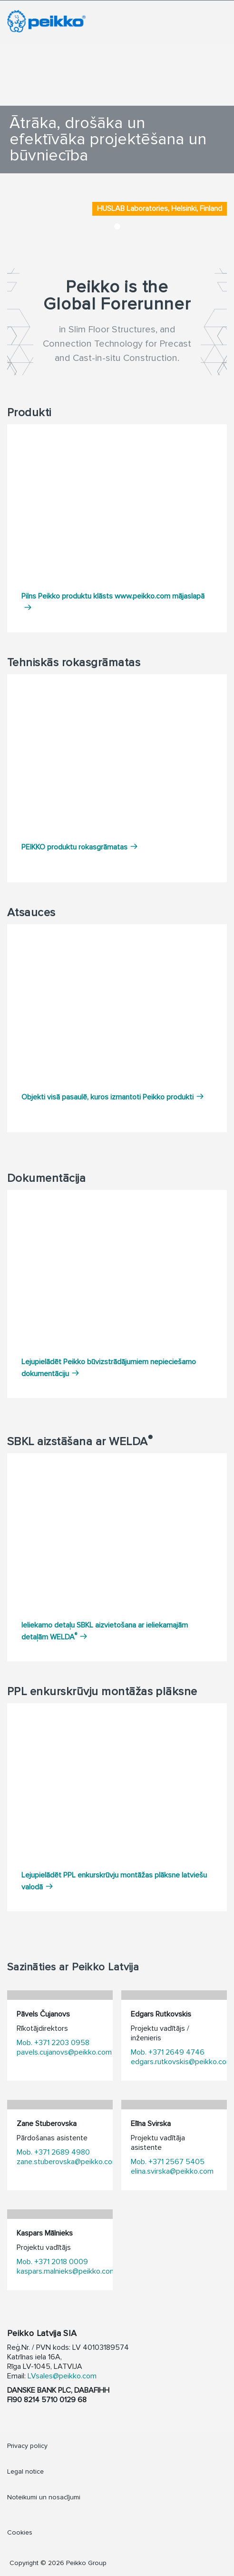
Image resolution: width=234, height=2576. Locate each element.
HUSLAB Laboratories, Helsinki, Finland (159, 208)
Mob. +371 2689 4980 (53, 2152)
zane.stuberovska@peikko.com (67, 2162)
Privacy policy (27, 2446)
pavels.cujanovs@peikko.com (64, 2052)
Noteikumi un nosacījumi (43, 2497)
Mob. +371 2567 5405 (168, 2162)
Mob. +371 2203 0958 (53, 2042)
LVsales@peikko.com (62, 2376)
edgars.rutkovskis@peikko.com (182, 2062)
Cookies (19, 2532)
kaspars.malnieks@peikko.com (66, 2271)
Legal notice (25, 2471)
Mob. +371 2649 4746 (168, 2052)
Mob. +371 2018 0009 (52, 2261)
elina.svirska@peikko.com (172, 2171)
